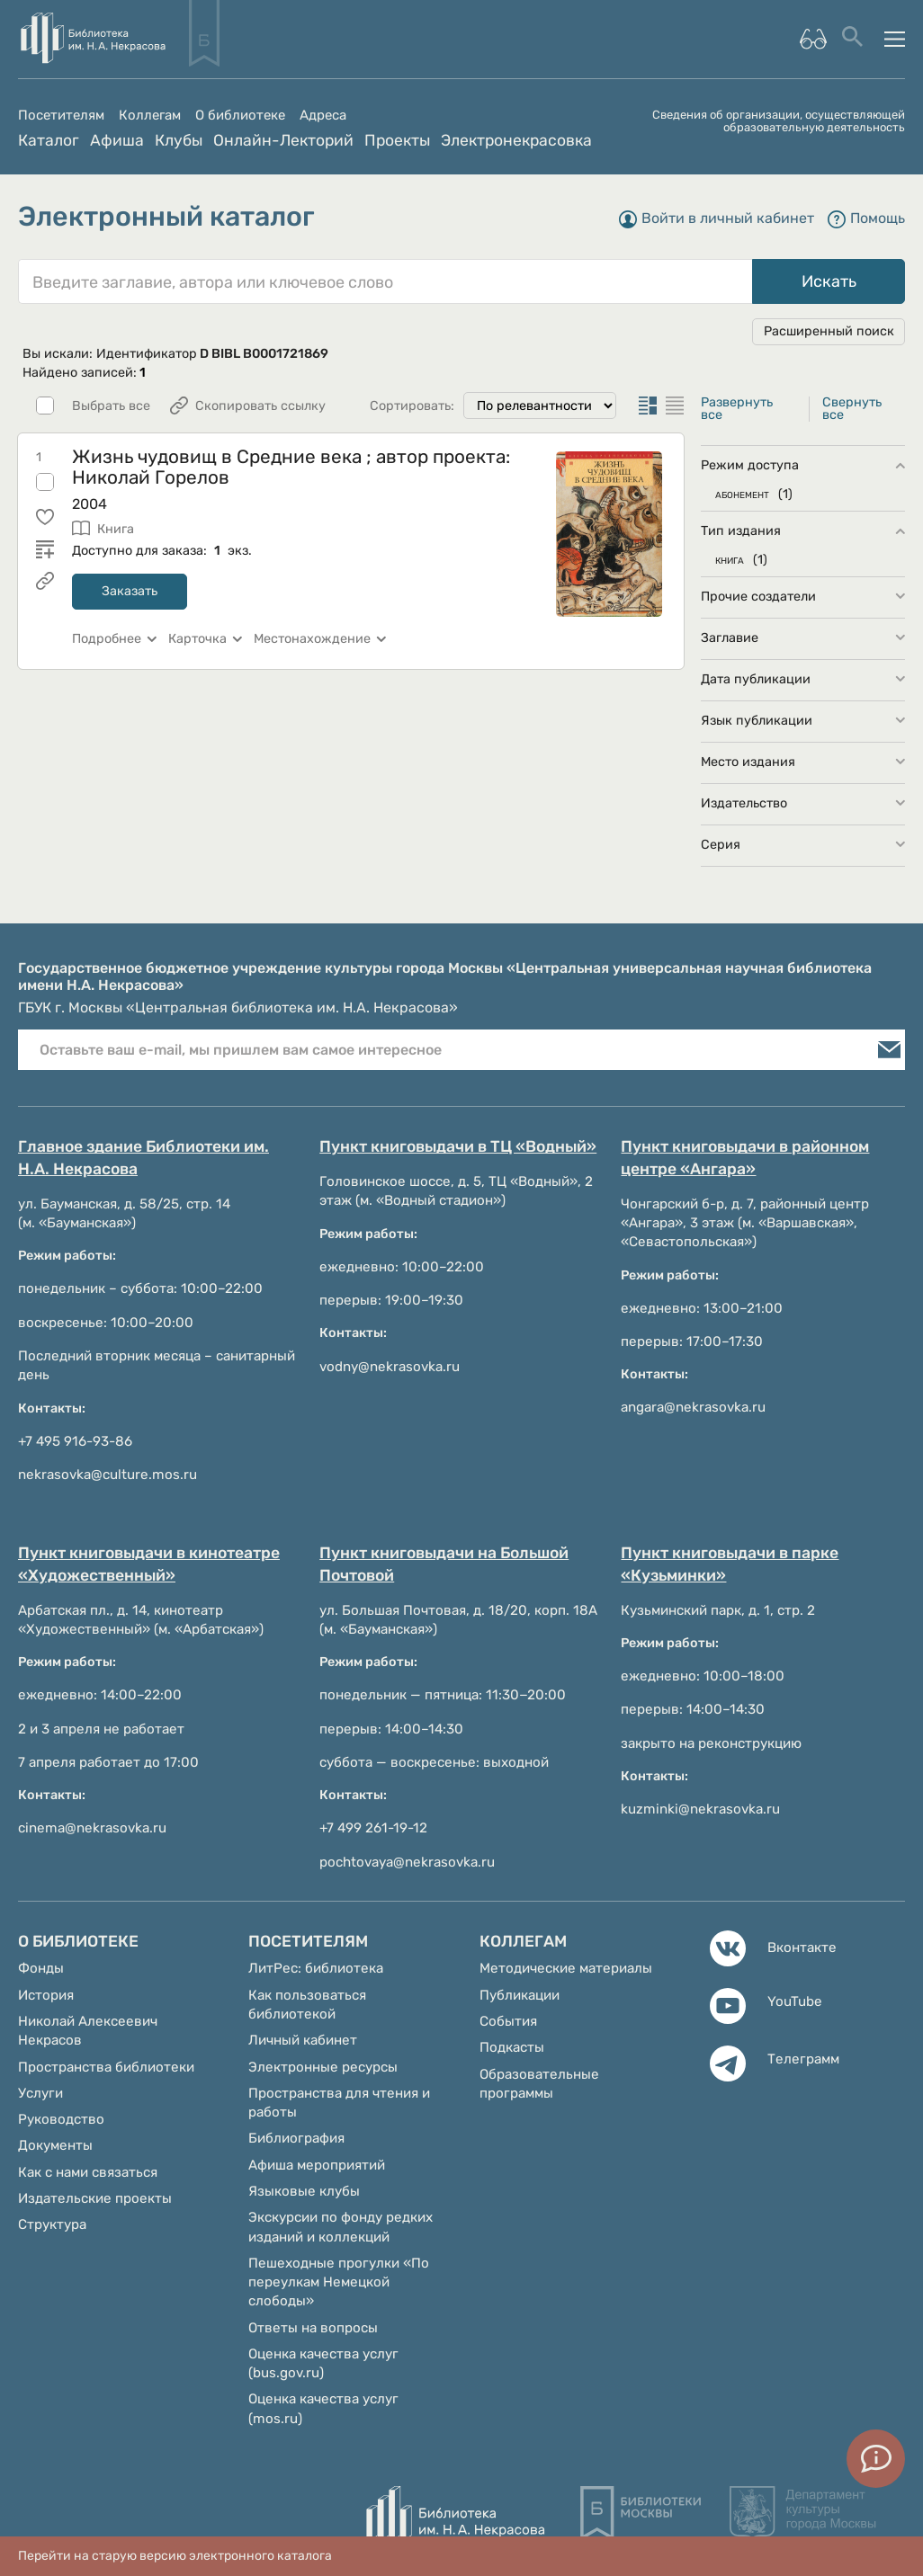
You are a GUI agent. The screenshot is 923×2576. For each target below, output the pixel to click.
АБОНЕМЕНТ (742, 494)
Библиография (296, 2138)
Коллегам (150, 115)
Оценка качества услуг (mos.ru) (323, 2408)
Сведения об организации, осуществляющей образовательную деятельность (778, 121)
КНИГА (729, 559)
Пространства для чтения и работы (339, 2102)
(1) (785, 494)
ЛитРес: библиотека (315, 1968)
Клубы (178, 140)
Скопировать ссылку (260, 406)
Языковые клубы (304, 2191)
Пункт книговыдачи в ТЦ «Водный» (457, 1146)
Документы (55, 2145)
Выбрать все (111, 406)
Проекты (397, 140)
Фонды (41, 1968)
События (508, 2021)
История (46, 1995)
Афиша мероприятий (316, 2165)
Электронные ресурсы (323, 2067)
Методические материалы (565, 1968)
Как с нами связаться (87, 2172)
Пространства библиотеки (106, 2067)
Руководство (61, 2119)
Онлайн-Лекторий (283, 140)
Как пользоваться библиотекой (307, 2004)
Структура (52, 2224)
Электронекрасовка (516, 140)
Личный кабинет (302, 2040)
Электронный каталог (166, 216)
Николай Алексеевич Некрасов (87, 2030)
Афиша (117, 140)
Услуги (40, 2093)
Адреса (323, 115)
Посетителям (61, 115)
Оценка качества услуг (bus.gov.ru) (323, 2363)
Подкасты (511, 2047)
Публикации (519, 1995)
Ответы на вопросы (313, 2328)
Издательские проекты (95, 2198)
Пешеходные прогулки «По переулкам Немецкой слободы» (338, 2282)
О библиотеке (240, 115)
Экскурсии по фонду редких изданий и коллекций (340, 2226)
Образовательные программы (539, 2083)
